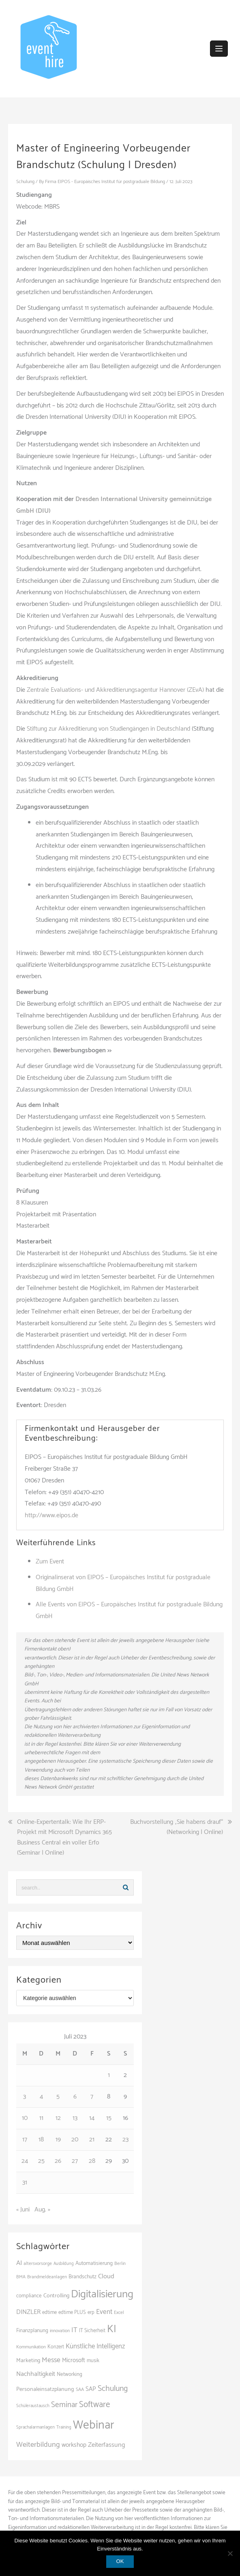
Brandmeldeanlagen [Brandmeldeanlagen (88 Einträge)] (47, 2277)
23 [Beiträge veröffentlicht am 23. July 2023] (125, 2139)
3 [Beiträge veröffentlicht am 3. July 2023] (24, 2096)
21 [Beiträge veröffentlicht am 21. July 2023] (91, 2139)
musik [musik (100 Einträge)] (93, 2360)
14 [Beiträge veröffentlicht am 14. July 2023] (91, 2118)
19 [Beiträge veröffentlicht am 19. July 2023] (58, 2139)
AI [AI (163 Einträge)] (19, 2263)
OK (120, 2561)
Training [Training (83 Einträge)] (63, 2427)
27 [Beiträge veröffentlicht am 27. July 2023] (75, 2161)
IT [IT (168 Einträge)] (74, 2330)
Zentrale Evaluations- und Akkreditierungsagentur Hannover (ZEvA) (115, 690)
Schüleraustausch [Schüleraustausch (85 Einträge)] (32, 2406)
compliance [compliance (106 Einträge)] (29, 2296)
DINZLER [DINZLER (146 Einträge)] (28, 2312)
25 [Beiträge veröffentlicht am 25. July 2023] (41, 2161)
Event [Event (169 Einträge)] (104, 2312)
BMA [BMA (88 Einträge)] (21, 2277)
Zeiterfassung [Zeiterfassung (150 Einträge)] (106, 2445)
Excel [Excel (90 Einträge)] (119, 2312)
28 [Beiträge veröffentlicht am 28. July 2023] (92, 2161)
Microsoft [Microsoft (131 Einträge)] (73, 2360)
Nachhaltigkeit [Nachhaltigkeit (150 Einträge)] (35, 2374)
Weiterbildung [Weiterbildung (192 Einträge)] (38, 2445)
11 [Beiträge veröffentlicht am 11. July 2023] (41, 2118)
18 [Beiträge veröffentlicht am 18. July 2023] (41, 2139)
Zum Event (50, 1561)
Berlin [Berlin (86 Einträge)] (120, 2263)
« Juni (23, 2209)
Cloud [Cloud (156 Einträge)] (106, 2276)
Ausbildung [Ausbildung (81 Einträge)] (64, 2263)
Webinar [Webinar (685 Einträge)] (93, 2425)
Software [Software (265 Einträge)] (94, 2405)
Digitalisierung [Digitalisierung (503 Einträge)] (102, 2294)
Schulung (25, 182)
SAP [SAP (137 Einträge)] (91, 2389)
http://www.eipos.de (51, 1515)
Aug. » (42, 2209)
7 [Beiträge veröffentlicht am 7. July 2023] (91, 2096)
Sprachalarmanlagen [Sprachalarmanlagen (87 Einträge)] (35, 2427)
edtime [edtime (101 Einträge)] (49, 2312)
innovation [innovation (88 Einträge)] (60, 2331)
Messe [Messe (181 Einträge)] (51, 2360)
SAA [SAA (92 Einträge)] (80, 2389)
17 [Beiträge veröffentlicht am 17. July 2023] (24, 2139)
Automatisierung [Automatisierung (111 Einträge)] (94, 2263)
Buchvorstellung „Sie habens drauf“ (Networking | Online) (176, 1827)
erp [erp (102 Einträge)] (91, 2312)
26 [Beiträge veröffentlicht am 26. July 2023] (58, 2161)
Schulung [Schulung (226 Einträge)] (113, 2388)
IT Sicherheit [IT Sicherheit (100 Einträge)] (92, 2331)
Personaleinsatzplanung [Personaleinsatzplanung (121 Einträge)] (45, 2389)
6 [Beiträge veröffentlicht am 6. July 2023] (75, 2096)
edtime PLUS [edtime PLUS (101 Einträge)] (72, 2312)
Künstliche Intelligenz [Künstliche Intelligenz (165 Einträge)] (95, 2346)
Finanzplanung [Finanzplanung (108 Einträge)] (32, 2330)
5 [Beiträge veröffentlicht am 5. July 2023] (58, 2096)
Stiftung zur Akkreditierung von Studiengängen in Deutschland (108, 728)
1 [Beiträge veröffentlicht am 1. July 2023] (109, 2075)
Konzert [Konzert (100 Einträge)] (55, 2347)
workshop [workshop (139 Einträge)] (74, 2445)
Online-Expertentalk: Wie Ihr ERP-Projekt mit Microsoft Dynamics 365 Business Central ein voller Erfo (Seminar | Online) (64, 1837)
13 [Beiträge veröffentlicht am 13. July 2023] (75, 2118)
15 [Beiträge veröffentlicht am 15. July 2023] (108, 2118)
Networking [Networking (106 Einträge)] (69, 2374)
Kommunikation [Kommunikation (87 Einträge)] (31, 2347)
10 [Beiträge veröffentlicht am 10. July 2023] (25, 2118)
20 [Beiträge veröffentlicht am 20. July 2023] (74, 2139)
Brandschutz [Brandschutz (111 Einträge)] (82, 2276)
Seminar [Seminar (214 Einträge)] (64, 2405)
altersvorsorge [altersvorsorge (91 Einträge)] (38, 2263)
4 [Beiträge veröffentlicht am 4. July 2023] (41, 2096)
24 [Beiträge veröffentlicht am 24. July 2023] (24, 2161)
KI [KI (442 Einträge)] (111, 2329)
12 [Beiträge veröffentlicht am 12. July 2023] (58, 2118)
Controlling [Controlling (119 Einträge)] (56, 2296)
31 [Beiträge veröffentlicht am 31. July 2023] (24, 2182)
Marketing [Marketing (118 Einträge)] (28, 2360)
